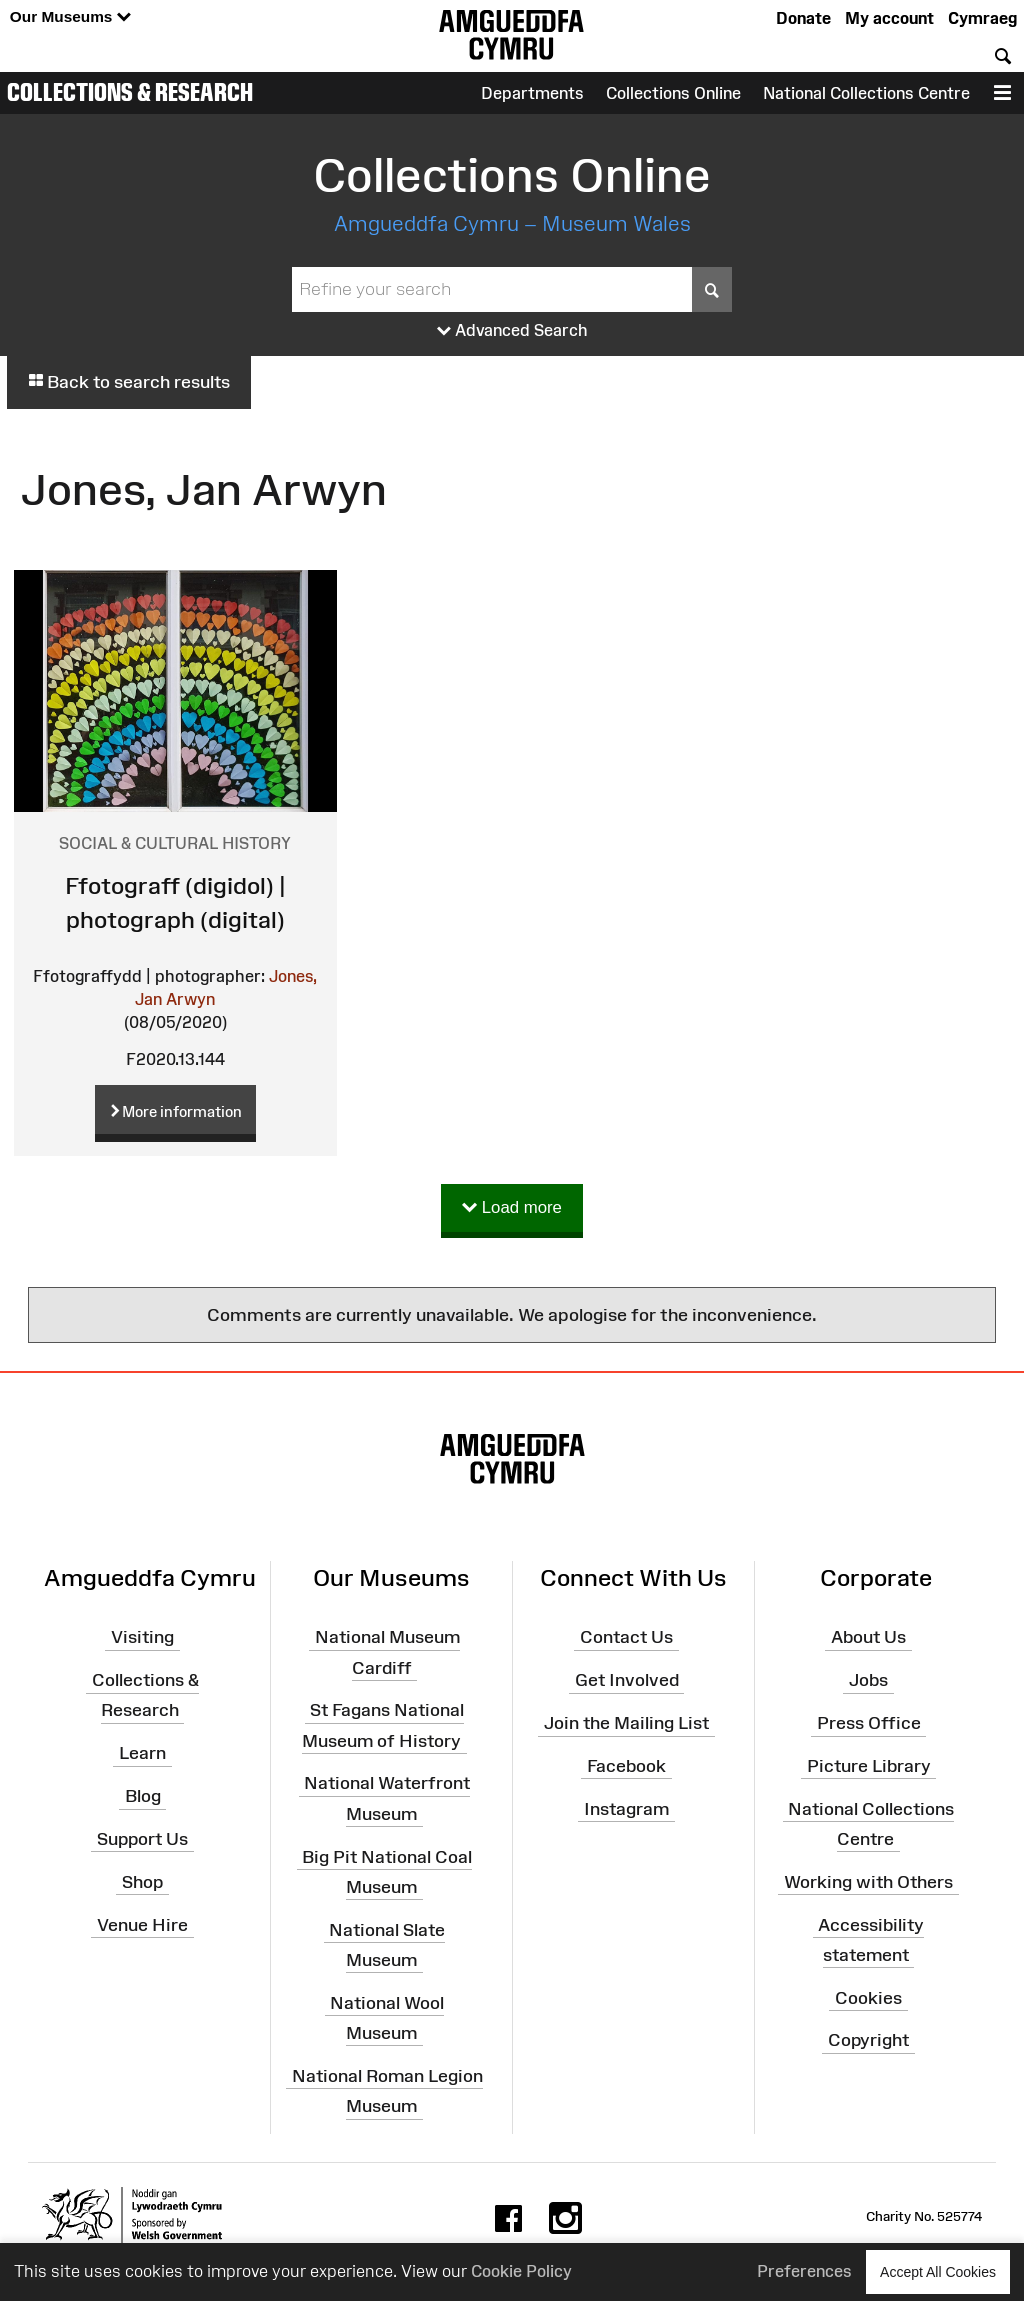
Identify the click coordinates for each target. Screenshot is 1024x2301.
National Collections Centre (866, 93)
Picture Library (869, 1766)
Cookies (868, 1997)
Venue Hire (142, 1924)
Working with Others (868, 1882)
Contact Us (626, 1637)
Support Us (142, 1839)
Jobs (868, 1680)
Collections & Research (130, 92)
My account (889, 18)
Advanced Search (512, 331)
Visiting (142, 1637)
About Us (868, 1637)
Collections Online (673, 93)
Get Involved (627, 1680)
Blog (143, 1796)
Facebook (626, 1766)
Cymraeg (982, 18)
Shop (142, 1882)
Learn (142, 1753)
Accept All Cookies (938, 2271)
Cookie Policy (521, 2271)
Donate (803, 18)
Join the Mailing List (626, 1723)
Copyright (868, 2040)
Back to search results (129, 382)
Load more (512, 1208)
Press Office (869, 1723)
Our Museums (70, 17)
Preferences (804, 2271)
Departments (532, 93)
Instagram (626, 1808)
